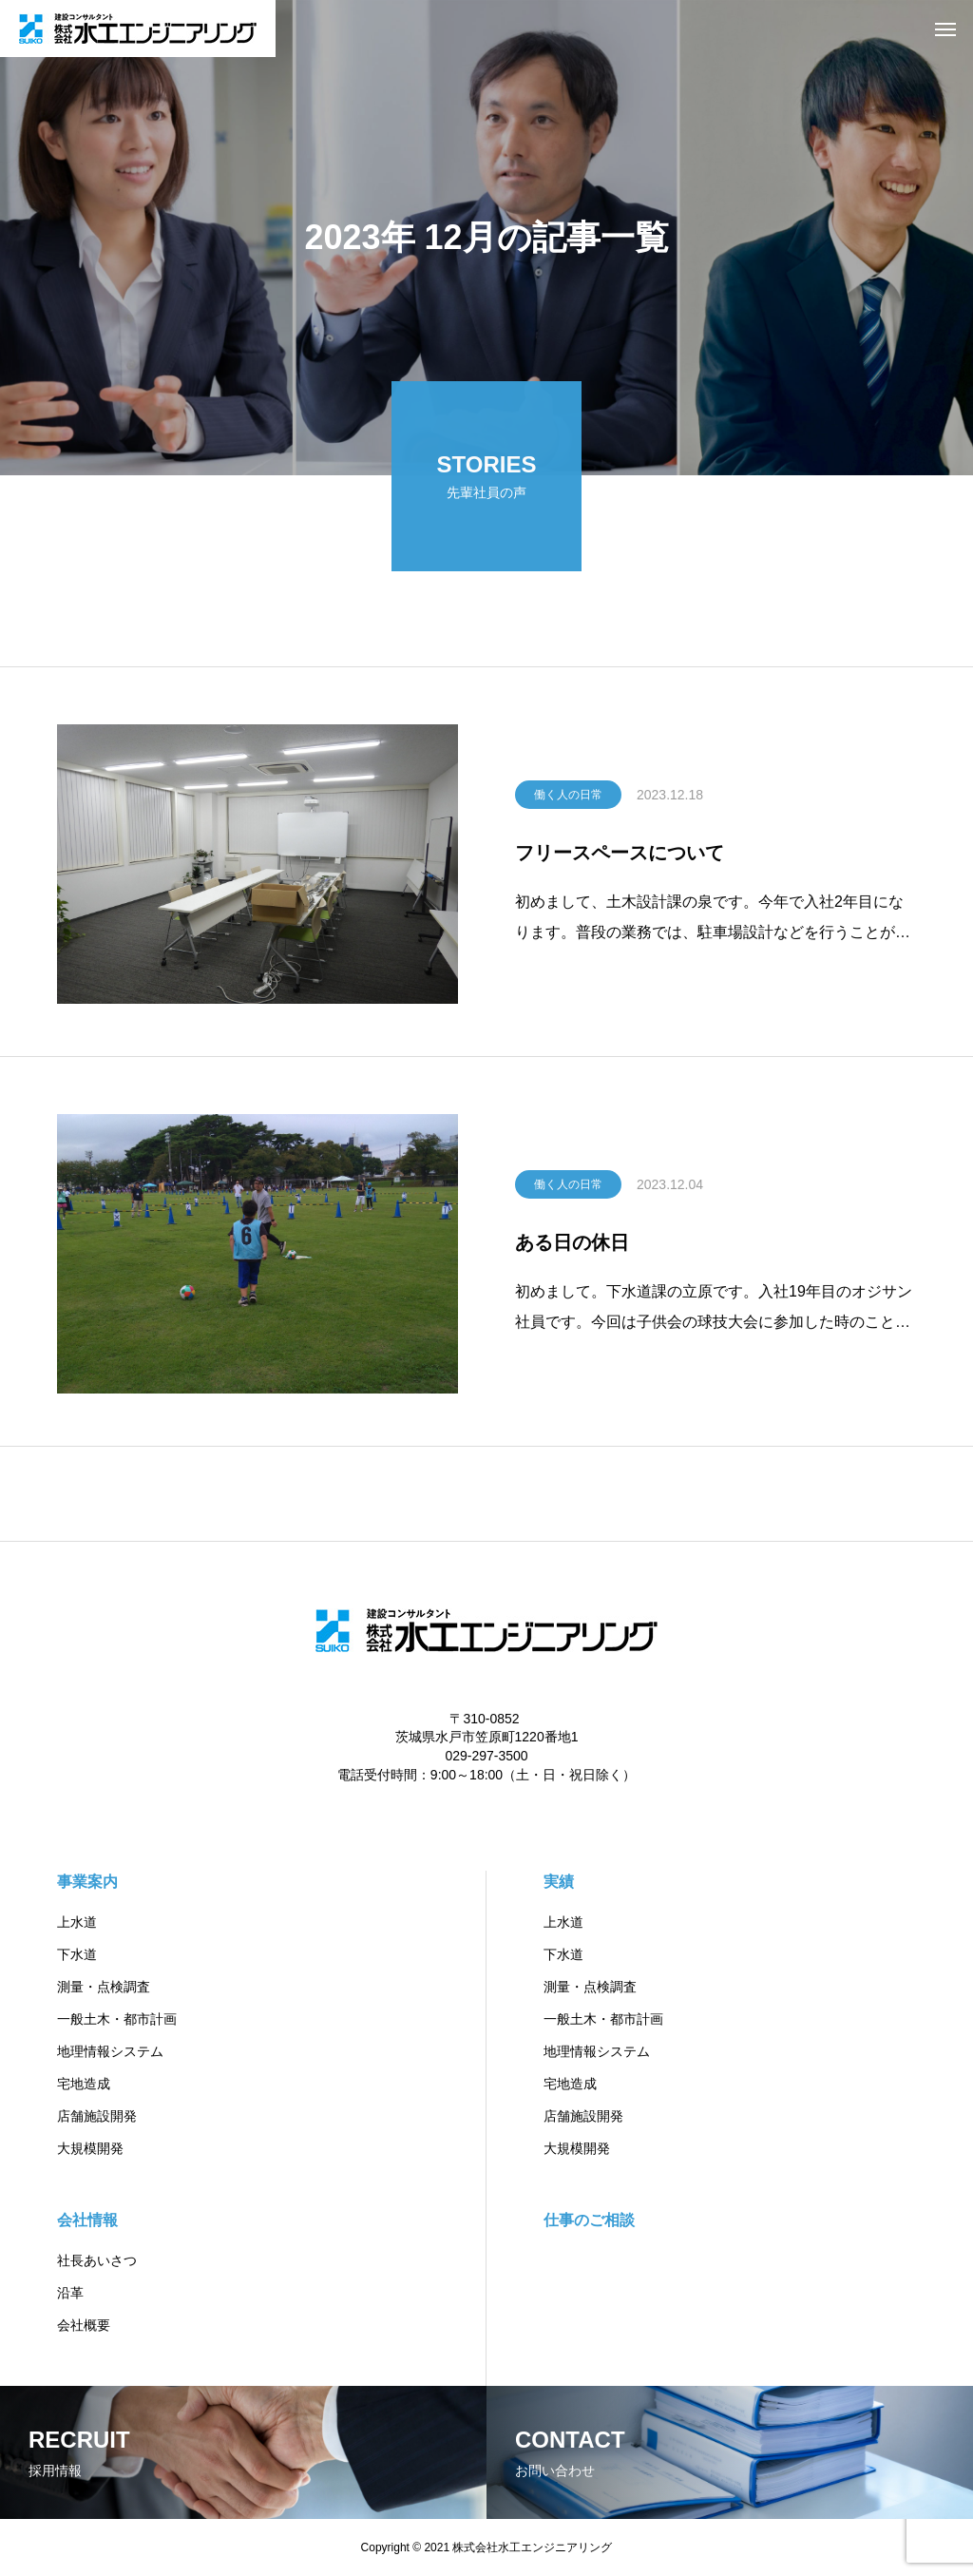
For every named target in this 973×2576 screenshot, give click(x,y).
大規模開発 (90, 2148)
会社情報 (87, 2220)
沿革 (70, 2292)
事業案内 (87, 1882)
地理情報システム (110, 2051)
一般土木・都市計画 (117, 2019)
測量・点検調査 (103, 1986)
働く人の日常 (568, 797)
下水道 (77, 1954)
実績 (559, 1882)
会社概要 (83, 2325)
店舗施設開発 (97, 2116)
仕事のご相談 (589, 2220)
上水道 (77, 1922)
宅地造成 (83, 2083)
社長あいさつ (97, 2260)
